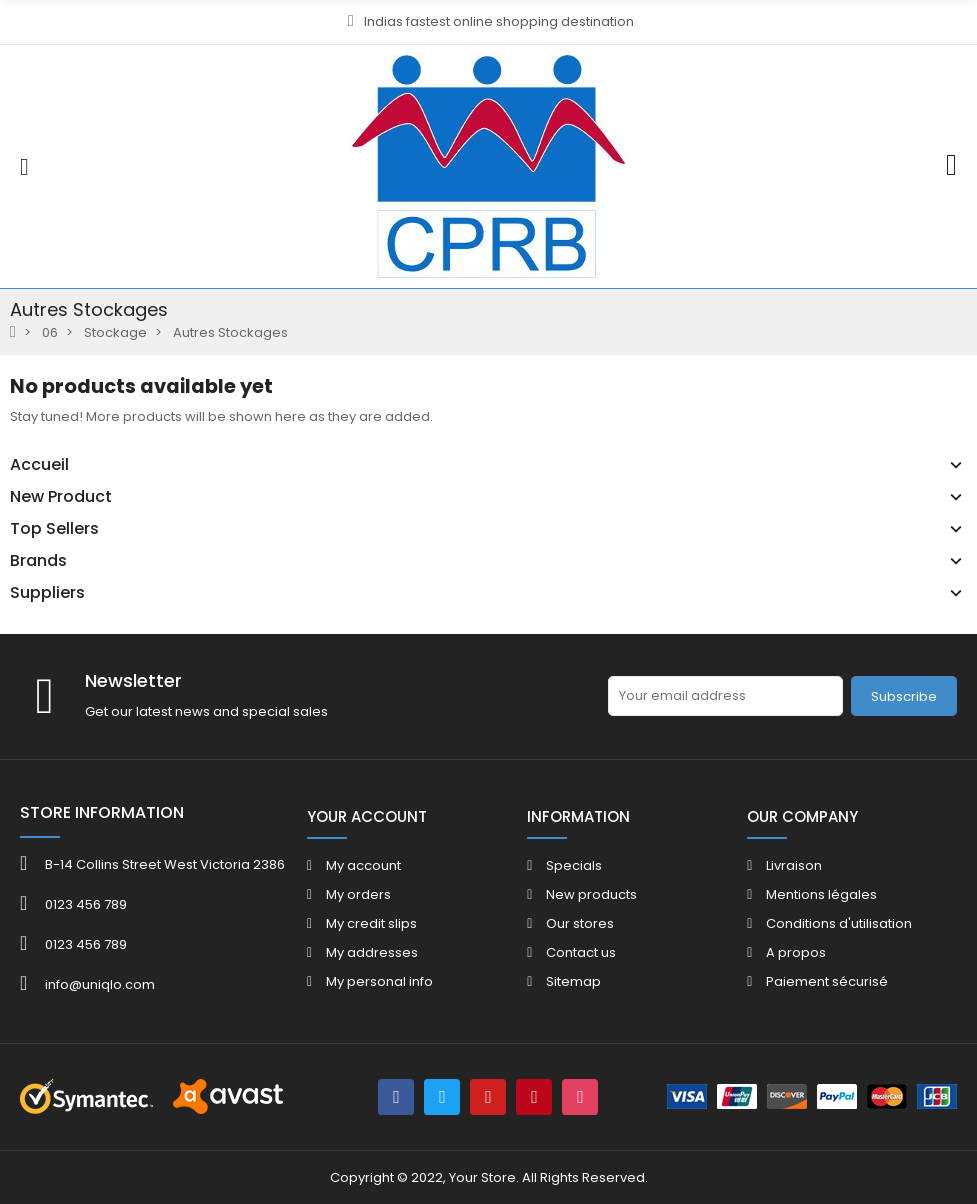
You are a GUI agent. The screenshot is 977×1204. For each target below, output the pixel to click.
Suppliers (47, 593)
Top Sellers (54, 529)
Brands (38, 561)
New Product (61, 497)
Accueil (39, 465)
